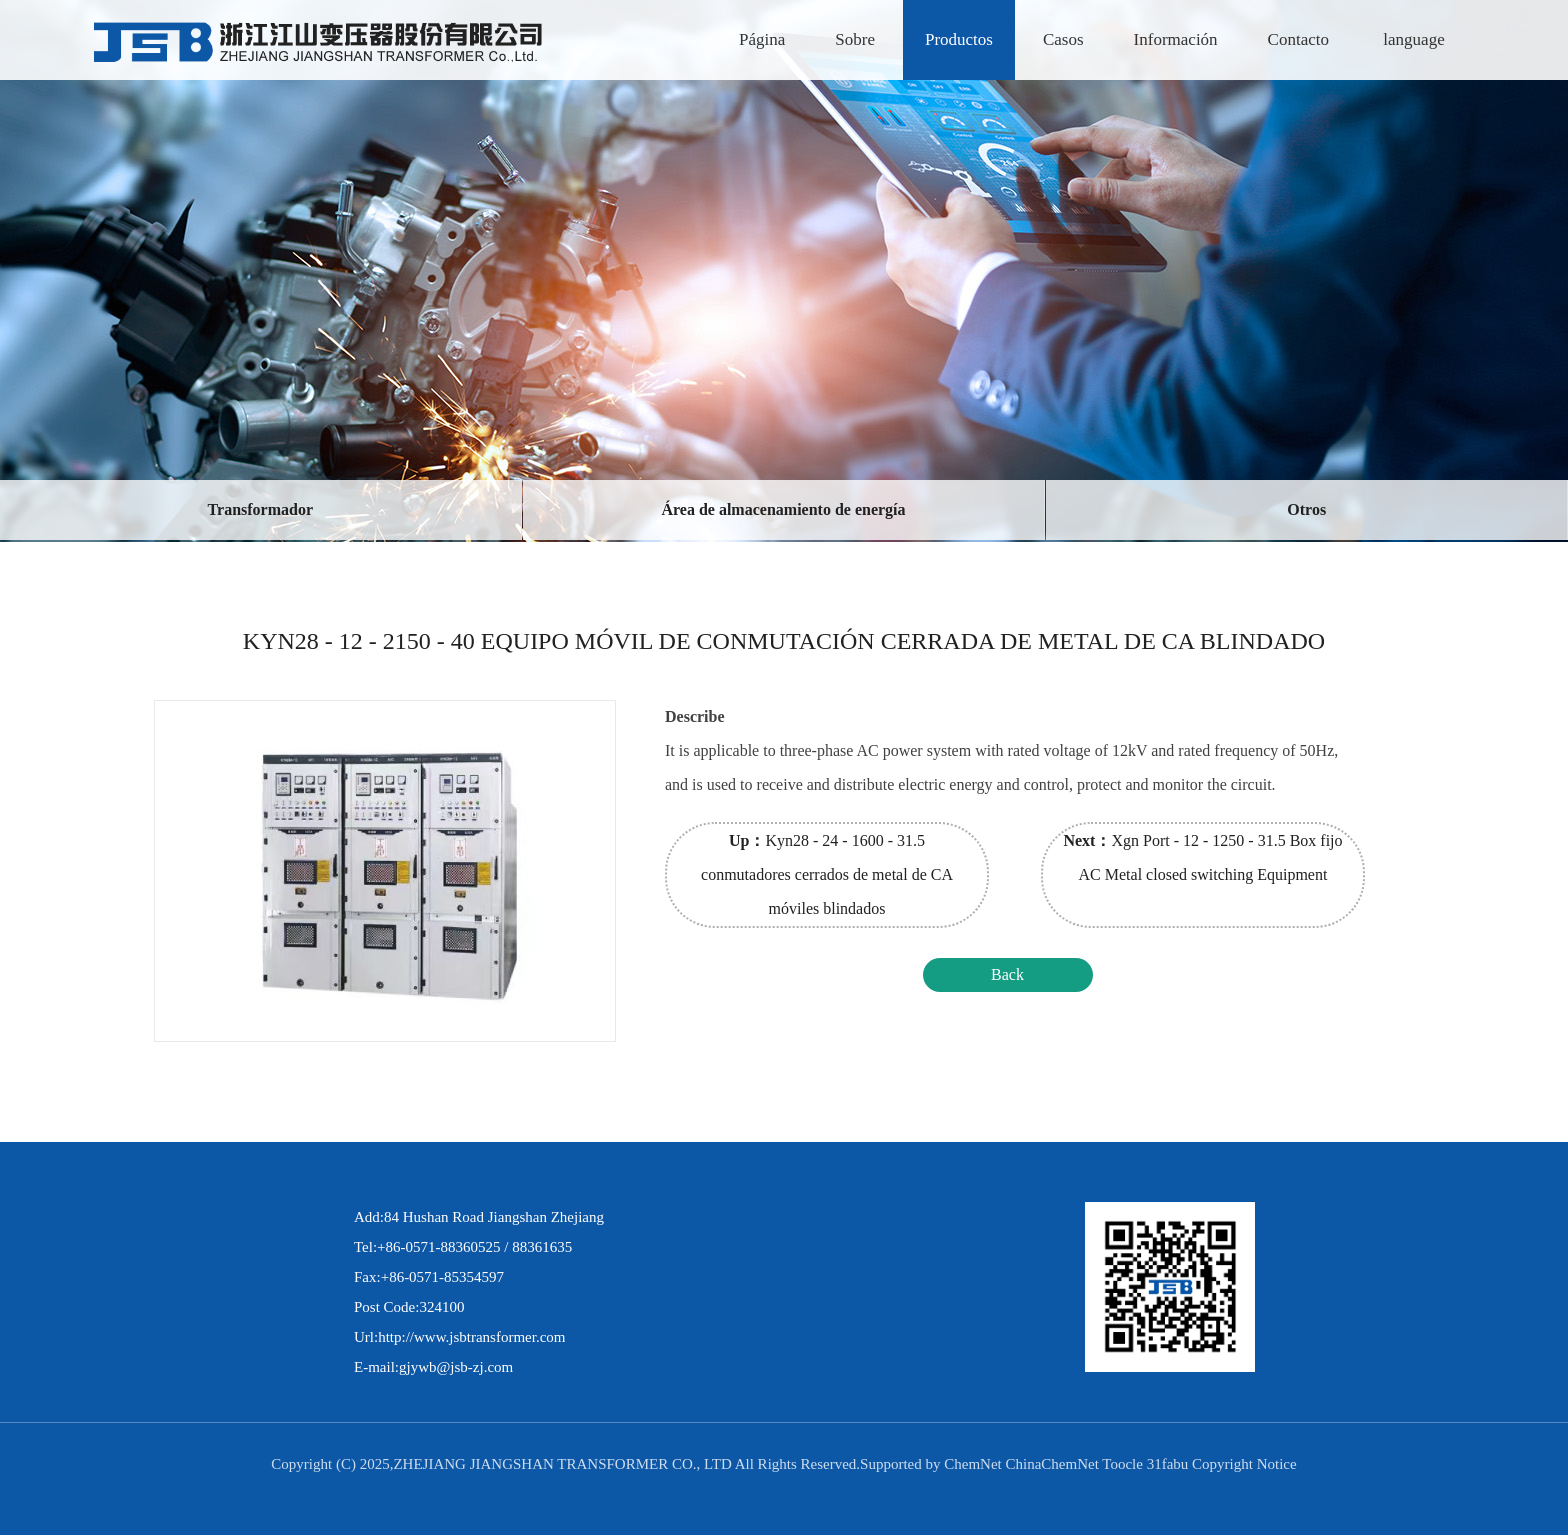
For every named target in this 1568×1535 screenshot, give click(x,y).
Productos (959, 39)
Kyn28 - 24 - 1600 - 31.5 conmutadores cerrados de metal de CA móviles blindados (827, 874)
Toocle (1122, 1464)
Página (762, 39)
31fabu (1168, 1464)
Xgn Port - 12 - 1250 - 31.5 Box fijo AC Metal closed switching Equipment (1202, 857)
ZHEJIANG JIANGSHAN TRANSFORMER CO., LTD (563, 1464)
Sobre (855, 39)
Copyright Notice (1244, 1464)
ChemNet (973, 1464)
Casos (1063, 39)
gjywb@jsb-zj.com (456, 1367)
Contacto (1298, 39)
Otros (1306, 509)
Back (1007, 974)
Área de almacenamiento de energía (783, 509)
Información (1176, 39)
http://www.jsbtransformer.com (471, 1337)
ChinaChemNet (1052, 1464)
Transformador (260, 509)
